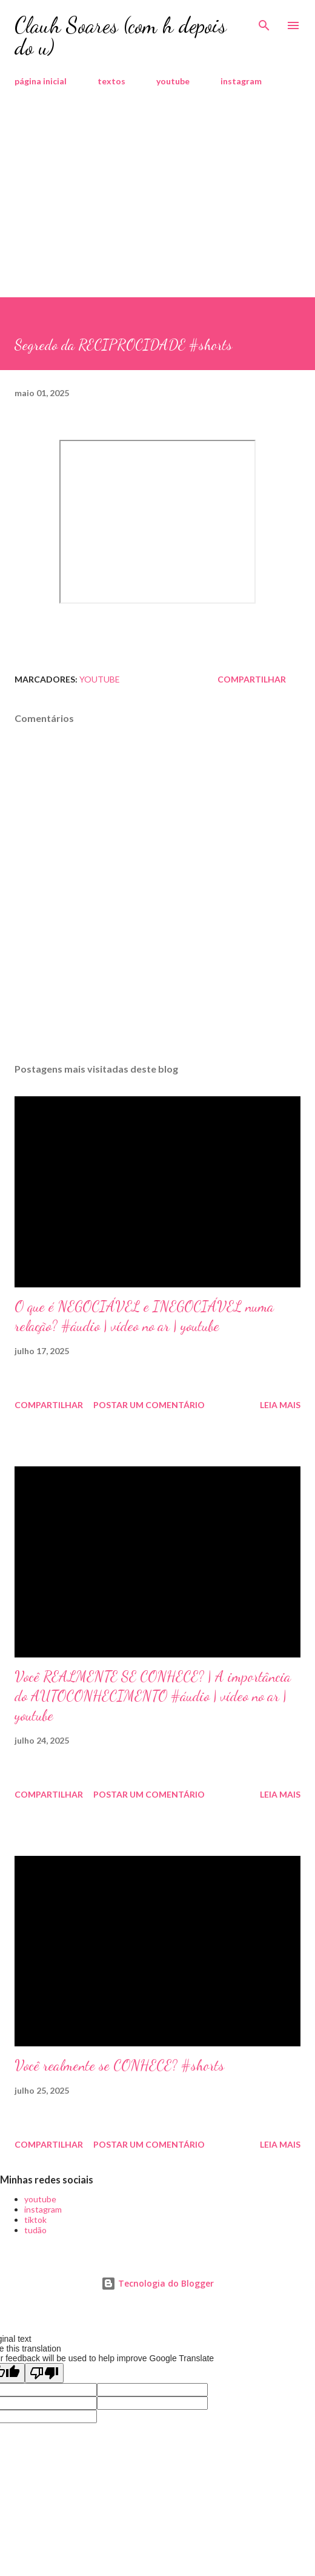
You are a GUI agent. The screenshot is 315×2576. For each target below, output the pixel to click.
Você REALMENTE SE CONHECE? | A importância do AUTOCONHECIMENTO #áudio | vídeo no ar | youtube (153, 1696)
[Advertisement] (157, 206)
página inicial (41, 81)
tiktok (35, 2219)
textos (111, 81)
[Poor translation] (44, 2373)
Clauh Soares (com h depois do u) (121, 36)
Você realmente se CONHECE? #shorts (119, 2065)
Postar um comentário (149, 1405)
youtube (173, 81)
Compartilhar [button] (251, 679)
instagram (241, 81)
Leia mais (280, 1405)
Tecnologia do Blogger (157, 2283)
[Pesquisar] (264, 22)
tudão (35, 2230)
